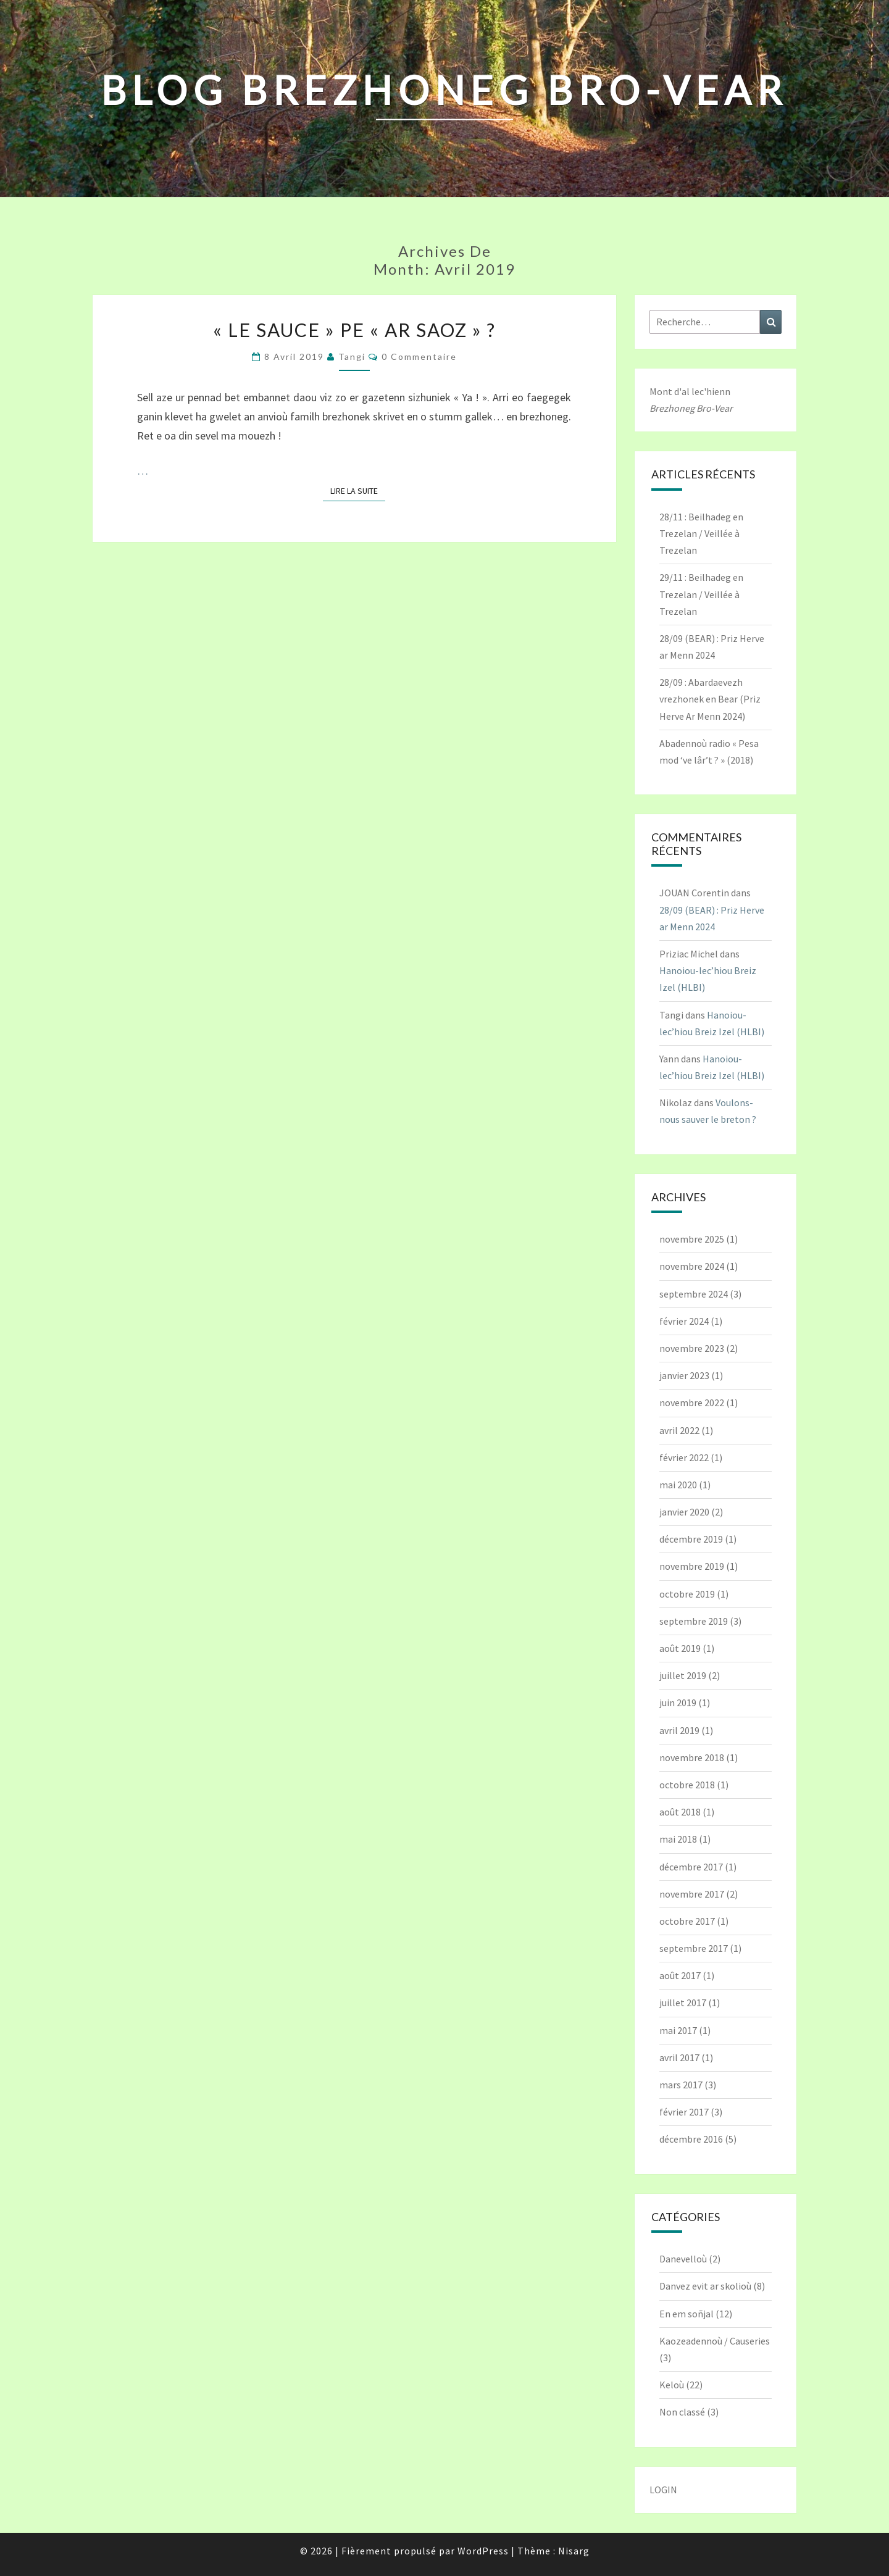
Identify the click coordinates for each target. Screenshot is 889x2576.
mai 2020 (678, 1484)
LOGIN (663, 2489)
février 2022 (684, 1457)
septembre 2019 (693, 1621)
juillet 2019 (682, 1675)
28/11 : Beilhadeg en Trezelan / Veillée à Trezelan (701, 533)
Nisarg (574, 2551)
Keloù (671, 2384)
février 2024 (684, 1321)
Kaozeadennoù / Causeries (714, 2341)
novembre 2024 (691, 1266)
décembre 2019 (691, 1539)
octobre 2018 (687, 1784)
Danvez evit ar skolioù (705, 2286)
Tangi (351, 356)
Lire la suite (357, 490)
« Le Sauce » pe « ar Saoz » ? (354, 330)
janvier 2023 (684, 1375)
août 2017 (680, 1975)
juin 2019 (677, 1702)
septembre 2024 (693, 1294)
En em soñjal (686, 2313)
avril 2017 (679, 2057)
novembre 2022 (691, 1402)
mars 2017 (681, 2084)
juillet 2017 (682, 2002)
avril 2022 (679, 1430)
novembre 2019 (691, 1566)
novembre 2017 (691, 1894)
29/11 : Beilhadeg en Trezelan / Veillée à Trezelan (701, 594)
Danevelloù (683, 2259)
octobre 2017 (687, 1921)
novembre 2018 (691, 1757)
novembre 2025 (691, 1239)
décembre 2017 (691, 1867)
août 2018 (680, 1812)
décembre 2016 (691, 2139)
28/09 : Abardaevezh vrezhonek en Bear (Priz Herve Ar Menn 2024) (710, 699)
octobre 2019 (687, 1594)
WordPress (483, 2551)
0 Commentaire (419, 356)
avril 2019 (679, 1730)
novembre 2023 (691, 1348)
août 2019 (680, 1648)
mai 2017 (678, 2030)
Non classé (682, 2412)
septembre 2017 (693, 1948)
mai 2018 (678, 1839)
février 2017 (684, 2112)
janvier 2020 (684, 1512)
